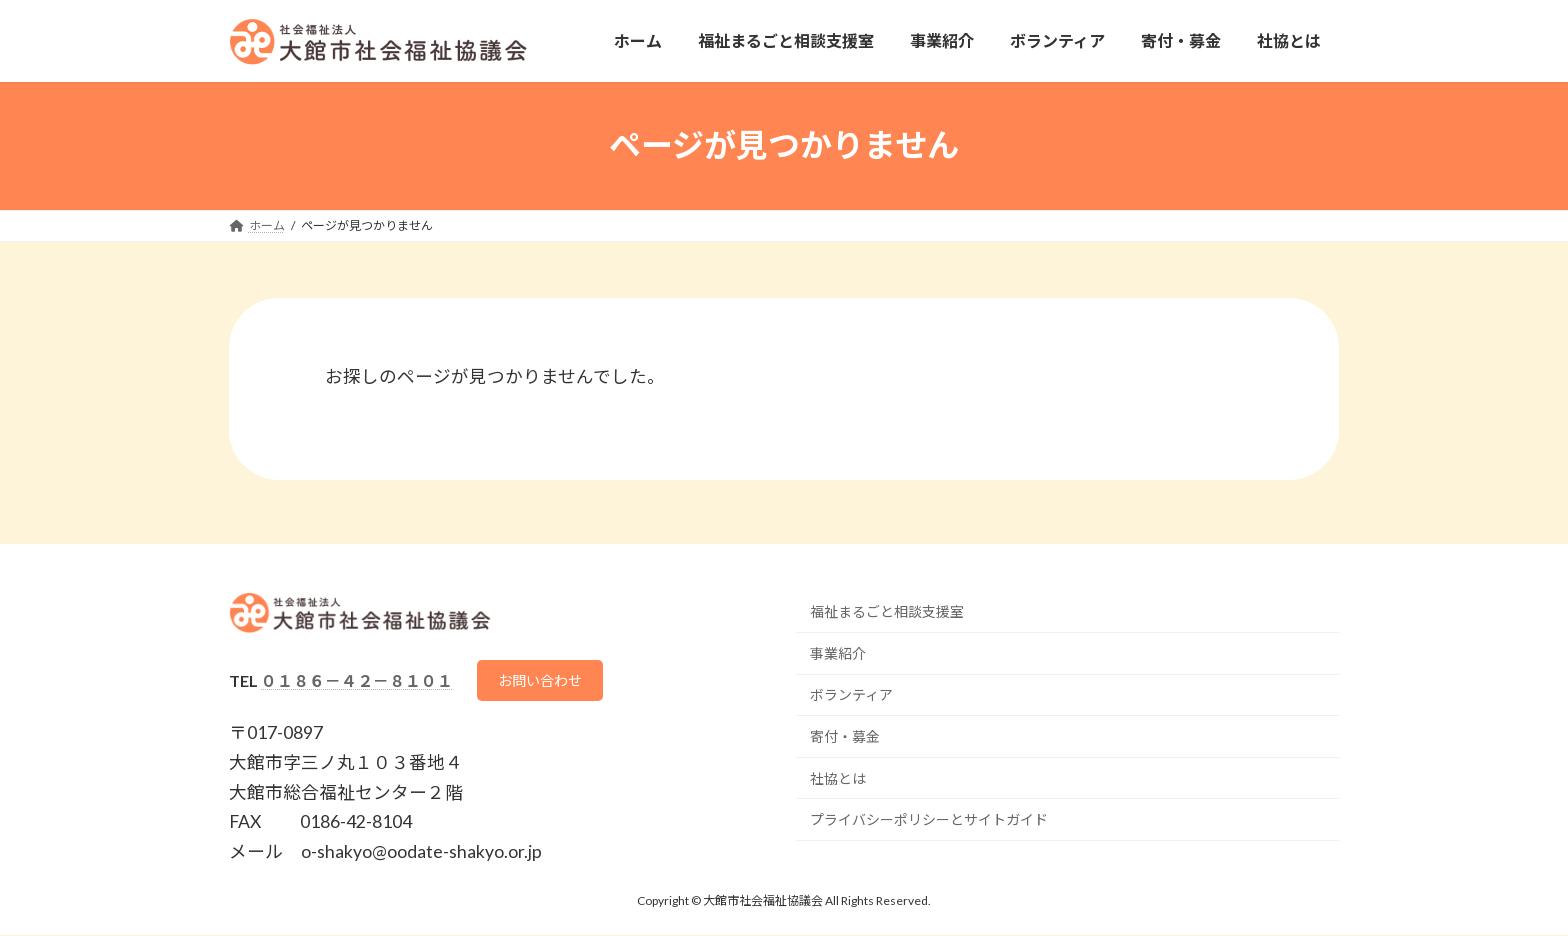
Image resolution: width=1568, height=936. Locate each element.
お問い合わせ (548, 680)
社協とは (838, 778)
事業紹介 (838, 653)
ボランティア (851, 694)
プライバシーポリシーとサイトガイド (929, 819)
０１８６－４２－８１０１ (357, 680)
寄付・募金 (845, 736)
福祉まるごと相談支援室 (887, 611)
